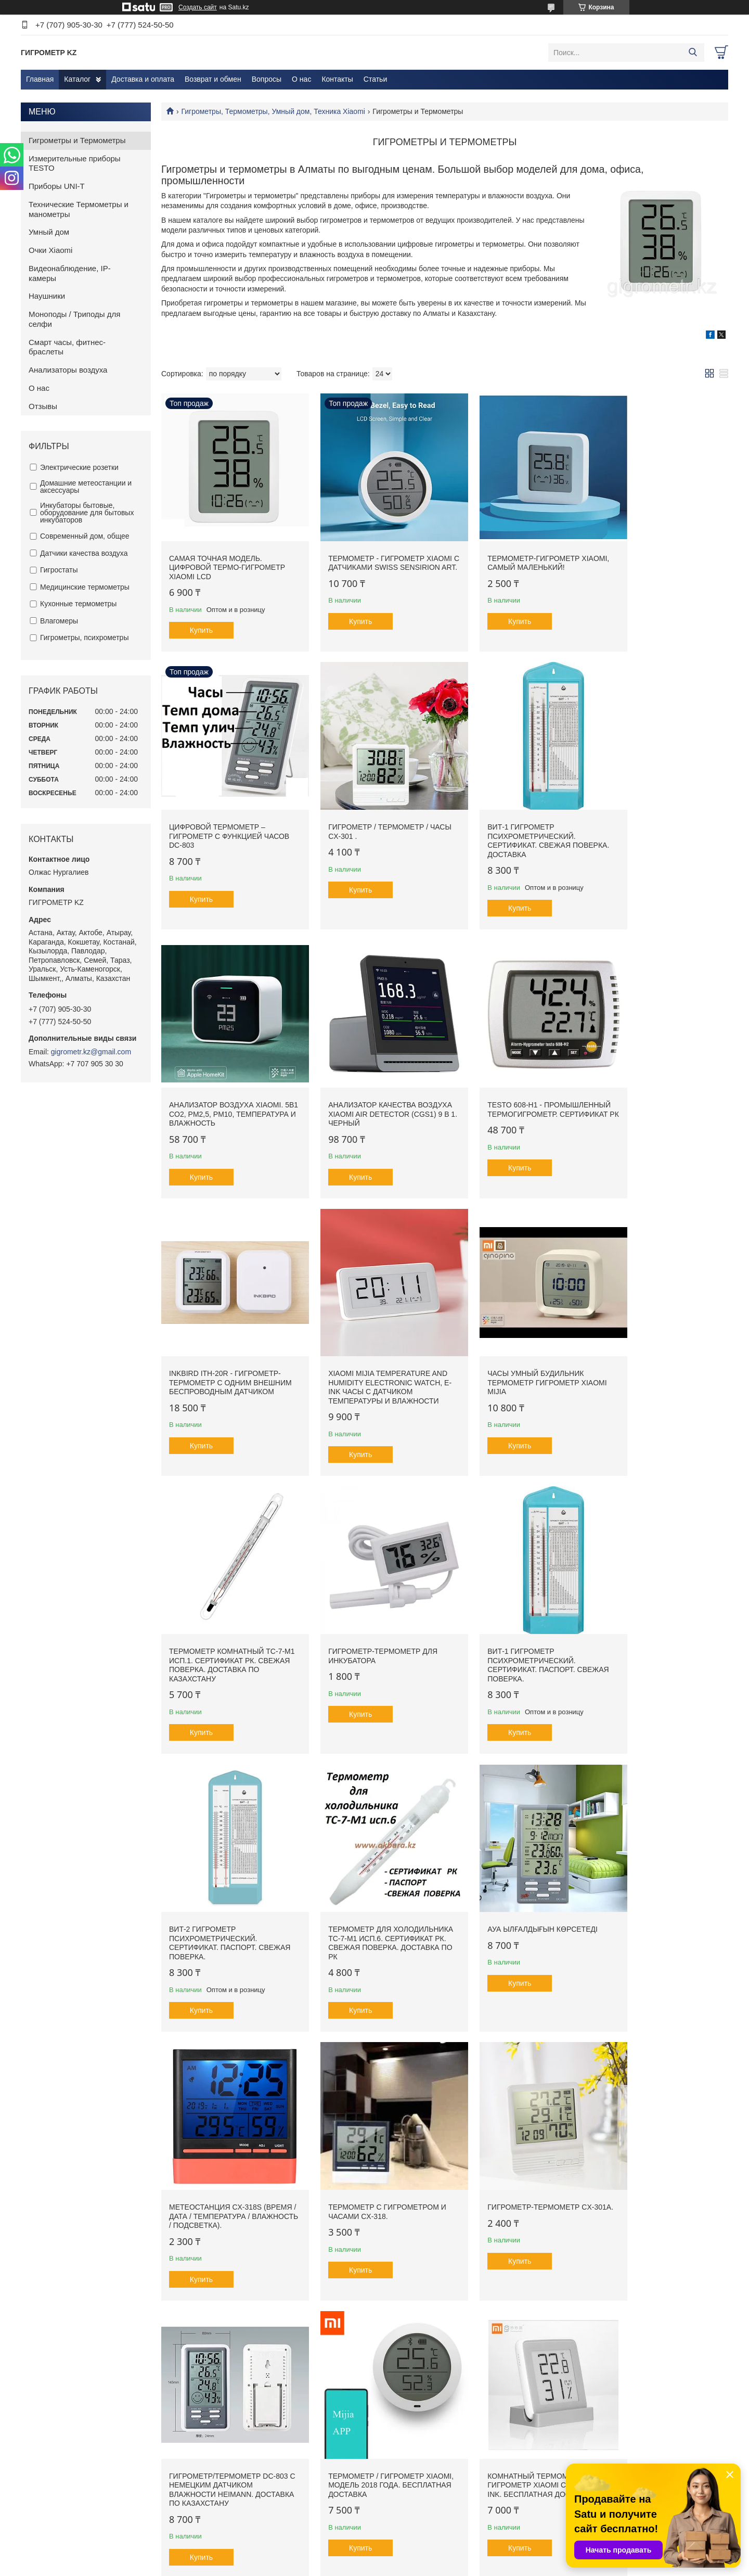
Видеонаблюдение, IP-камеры (70, 273)
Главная (40, 79)
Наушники (47, 295)
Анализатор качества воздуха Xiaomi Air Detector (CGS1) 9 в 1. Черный (661, 807)
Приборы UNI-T (57, 186)
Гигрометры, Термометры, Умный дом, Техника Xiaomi (273, 111)
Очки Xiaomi (50, 250)
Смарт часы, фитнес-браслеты (67, 347)
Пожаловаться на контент (401, 2566)
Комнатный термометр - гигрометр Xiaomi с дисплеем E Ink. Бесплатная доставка (660, 1873)
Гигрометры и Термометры (77, 140)
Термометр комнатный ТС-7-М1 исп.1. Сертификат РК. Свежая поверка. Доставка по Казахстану (227, 1347)
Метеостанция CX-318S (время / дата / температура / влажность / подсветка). (516, 1605)
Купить (201, 615)
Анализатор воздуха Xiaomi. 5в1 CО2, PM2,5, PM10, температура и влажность (515, 807)
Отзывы (43, 406)
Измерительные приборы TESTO (75, 163)
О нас (301, 79)
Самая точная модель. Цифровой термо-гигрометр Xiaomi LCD (227, 553)
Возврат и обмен (213, 79)
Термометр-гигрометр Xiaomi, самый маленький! (511, 548)
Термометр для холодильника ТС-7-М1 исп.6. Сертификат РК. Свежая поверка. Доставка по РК (227, 1610)
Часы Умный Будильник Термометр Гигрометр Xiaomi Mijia (651, 1070)
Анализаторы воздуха (68, 369)
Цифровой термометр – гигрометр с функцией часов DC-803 (651, 553)
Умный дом (49, 231)
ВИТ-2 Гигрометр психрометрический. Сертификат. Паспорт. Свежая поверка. (647, 1347)
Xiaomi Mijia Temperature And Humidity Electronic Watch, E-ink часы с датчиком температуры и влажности (510, 1079)
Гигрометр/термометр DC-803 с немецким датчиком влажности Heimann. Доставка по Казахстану (367, 1873)
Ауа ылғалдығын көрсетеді (369, 1596)
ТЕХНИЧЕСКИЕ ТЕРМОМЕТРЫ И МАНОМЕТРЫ (462, 2518)
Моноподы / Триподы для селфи (74, 319)
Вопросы (266, 79)
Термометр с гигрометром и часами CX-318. (658, 1601)
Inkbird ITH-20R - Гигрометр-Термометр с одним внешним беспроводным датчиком (369, 1075)
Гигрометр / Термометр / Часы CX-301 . (219, 802)
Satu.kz (418, 2556)
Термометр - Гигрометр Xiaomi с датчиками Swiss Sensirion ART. (366, 553)
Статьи (375, 79)
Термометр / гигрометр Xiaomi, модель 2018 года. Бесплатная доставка (509, 1868)
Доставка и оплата (142, 79)
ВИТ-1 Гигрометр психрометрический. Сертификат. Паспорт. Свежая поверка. (502, 1347)
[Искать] (692, 52)
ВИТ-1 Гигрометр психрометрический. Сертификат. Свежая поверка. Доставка (358, 812)
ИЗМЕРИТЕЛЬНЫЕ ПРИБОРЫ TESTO (446, 2497)
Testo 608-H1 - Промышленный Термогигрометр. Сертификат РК (204, 1075)
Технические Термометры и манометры (78, 209)
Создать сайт (197, 7)
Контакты (337, 79)
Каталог (77, 79)
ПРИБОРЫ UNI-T (412, 2507)
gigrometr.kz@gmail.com (91, 1052)
